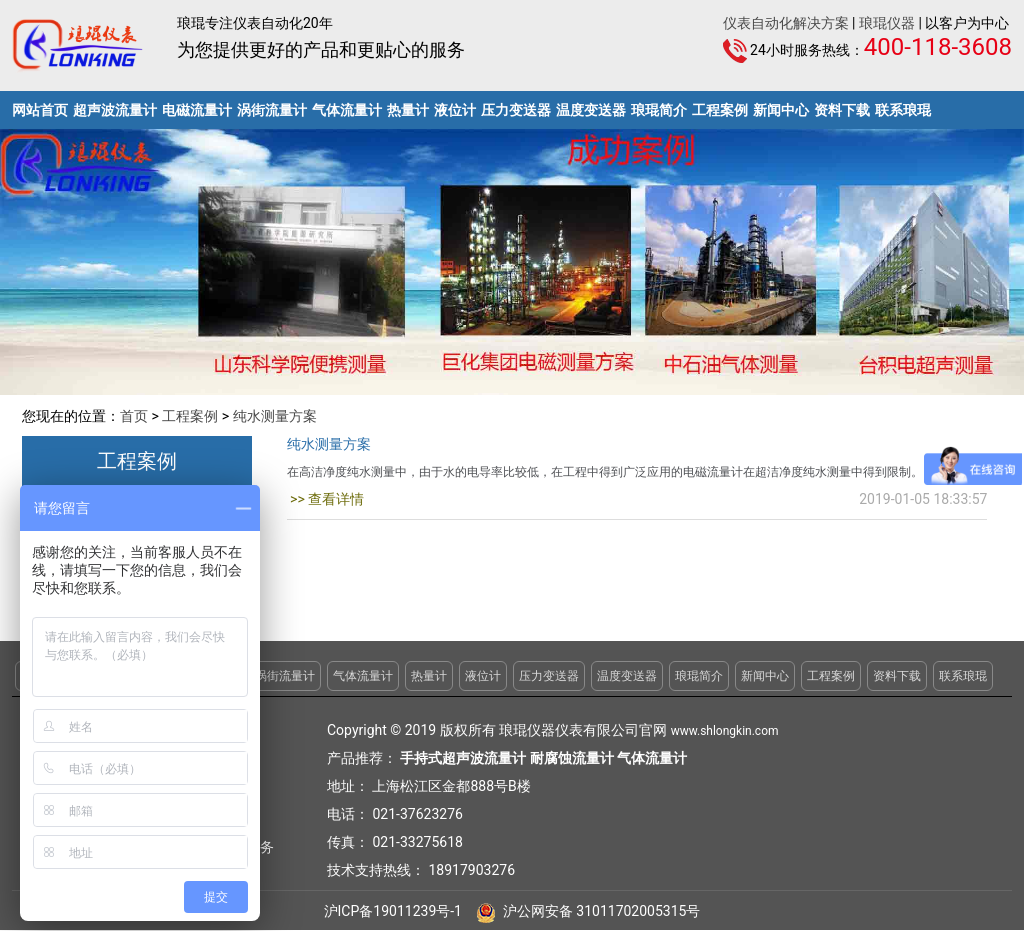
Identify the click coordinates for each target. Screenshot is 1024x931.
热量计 (408, 110)
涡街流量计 (272, 110)
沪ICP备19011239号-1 (393, 911)
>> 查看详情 (326, 499)
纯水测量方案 (275, 416)
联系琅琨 (903, 110)
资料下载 (842, 110)
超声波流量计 (115, 110)
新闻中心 (781, 110)
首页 (134, 416)
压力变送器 (516, 110)
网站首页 (40, 110)
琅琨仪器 (887, 23)
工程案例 (720, 110)
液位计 (455, 110)
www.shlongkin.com (725, 731)
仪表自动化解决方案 (786, 23)
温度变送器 (591, 110)
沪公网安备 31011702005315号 (588, 911)
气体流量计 (347, 110)
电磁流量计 (197, 110)
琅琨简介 (659, 110)
